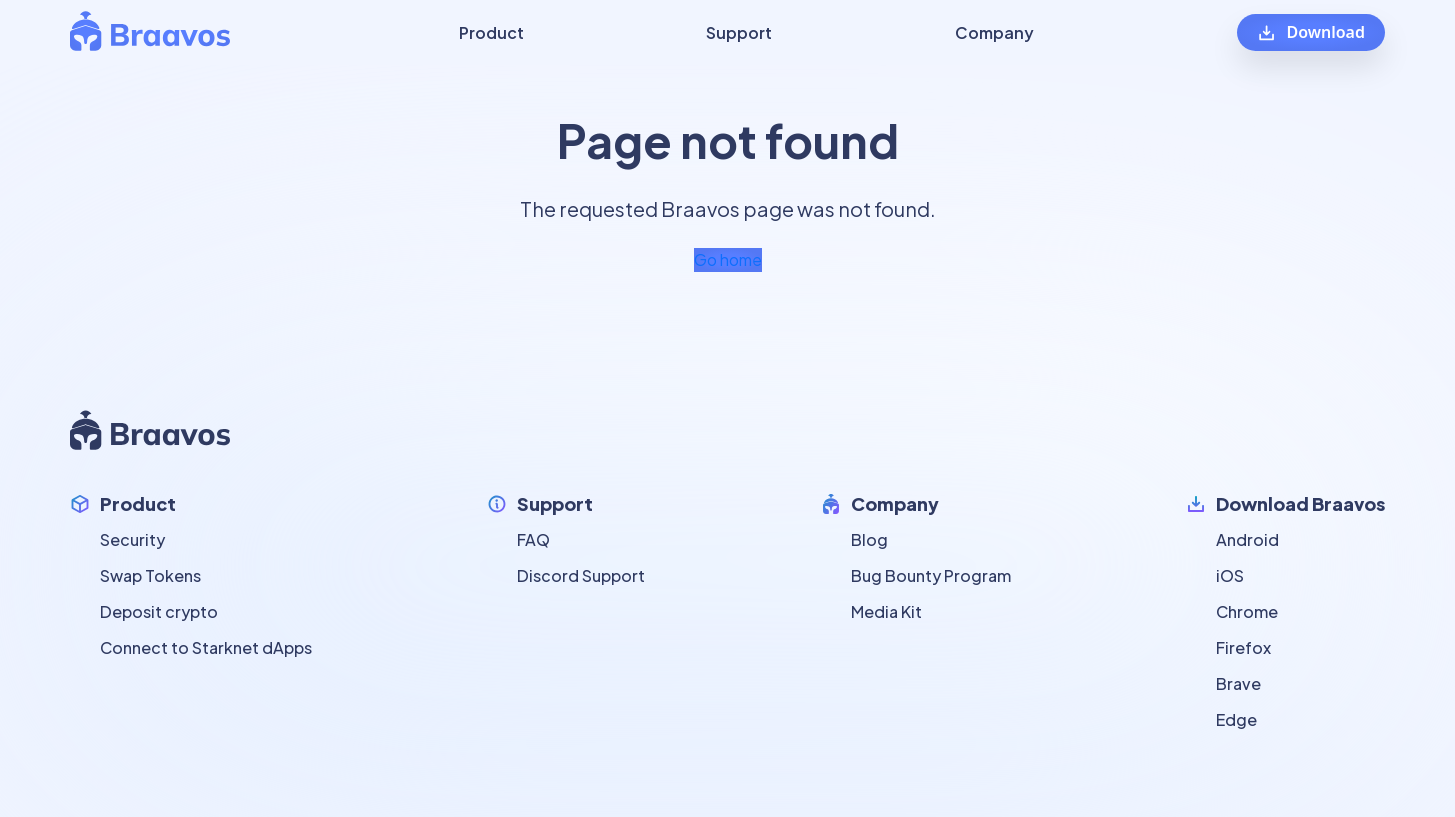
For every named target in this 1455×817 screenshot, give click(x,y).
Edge (1236, 719)
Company (895, 503)
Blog (869, 539)
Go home (728, 259)
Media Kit (886, 611)
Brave (1238, 683)
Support (555, 503)
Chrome (1247, 611)
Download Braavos (1300, 503)
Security (132, 539)
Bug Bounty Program (931, 575)
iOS (1230, 575)
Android (1247, 539)
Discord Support (581, 575)
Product (138, 503)
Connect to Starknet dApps (206, 647)
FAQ (533, 539)
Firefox (1243, 647)
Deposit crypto (159, 611)
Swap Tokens (150, 575)
